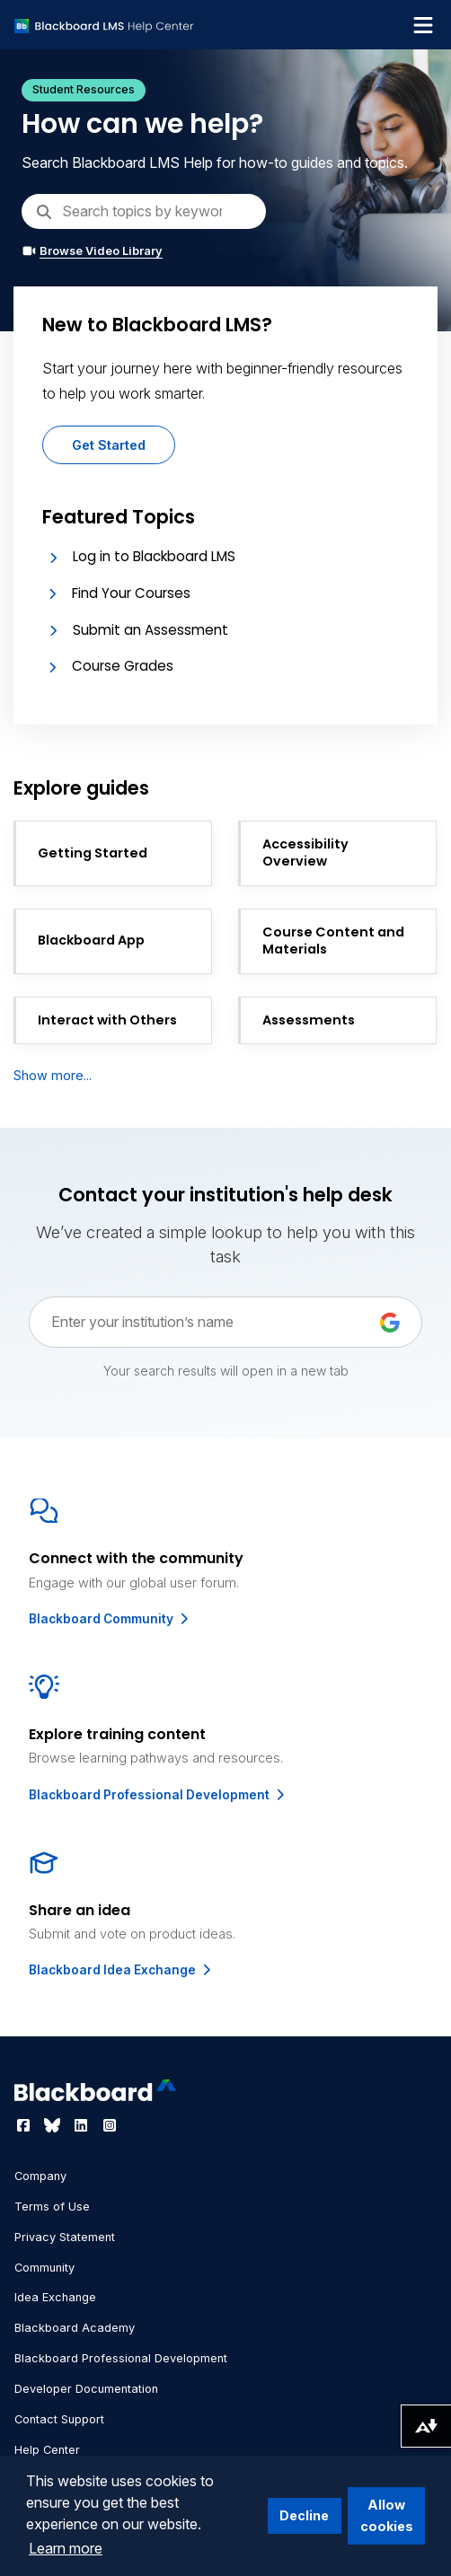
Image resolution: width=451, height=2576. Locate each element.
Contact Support (59, 2419)
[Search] (144, 211)
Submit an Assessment (150, 629)
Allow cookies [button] (386, 2515)
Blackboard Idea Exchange (121, 1970)
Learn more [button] (65, 2548)
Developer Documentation (86, 2389)
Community (44, 2267)
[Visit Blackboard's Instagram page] (110, 2125)
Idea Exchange (55, 2297)
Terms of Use (52, 2206)
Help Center (47, 2450)
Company (40, 2176)
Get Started (109, 445)
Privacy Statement (64, 2237)
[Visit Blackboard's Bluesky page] (54, 2125)
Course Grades (122, 665)
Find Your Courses (131, 593)
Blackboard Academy (74, 2327)
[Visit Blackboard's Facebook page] (25, 2125)
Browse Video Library (92, 251)
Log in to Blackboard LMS (154, 556)
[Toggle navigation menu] (423, 25)
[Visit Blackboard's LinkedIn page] (82, 2125)
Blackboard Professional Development (158, 1795)
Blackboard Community (110, 1619)
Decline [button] (304, 2515)
